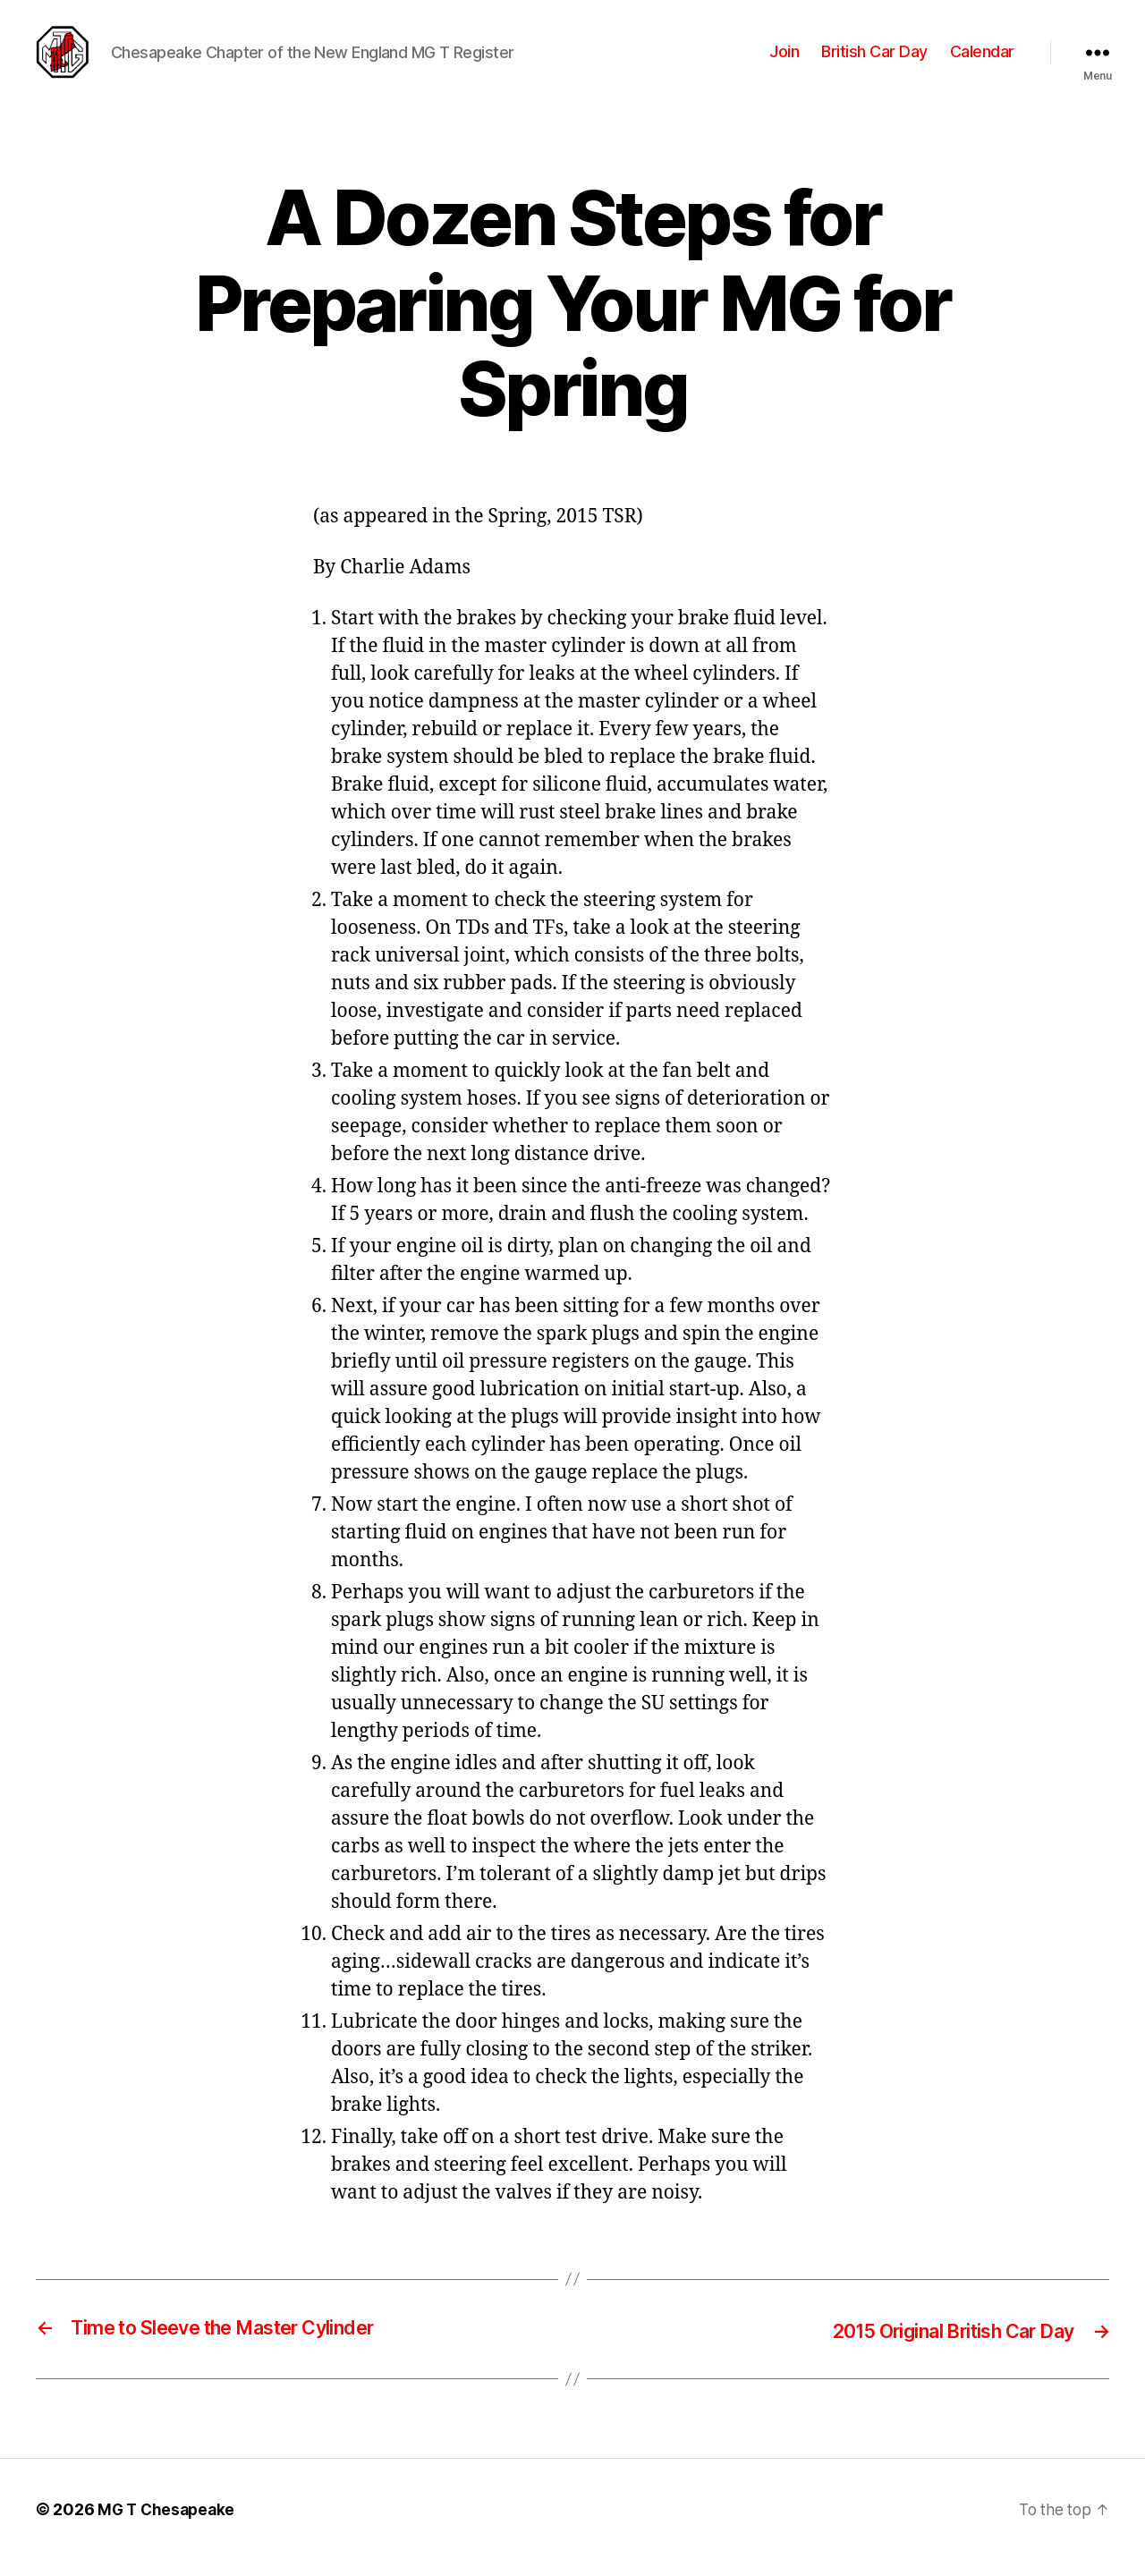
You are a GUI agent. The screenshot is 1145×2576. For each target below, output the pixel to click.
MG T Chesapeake (169, 2525)
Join (784, 60)
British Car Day (874, 60)
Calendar (982, 60)
